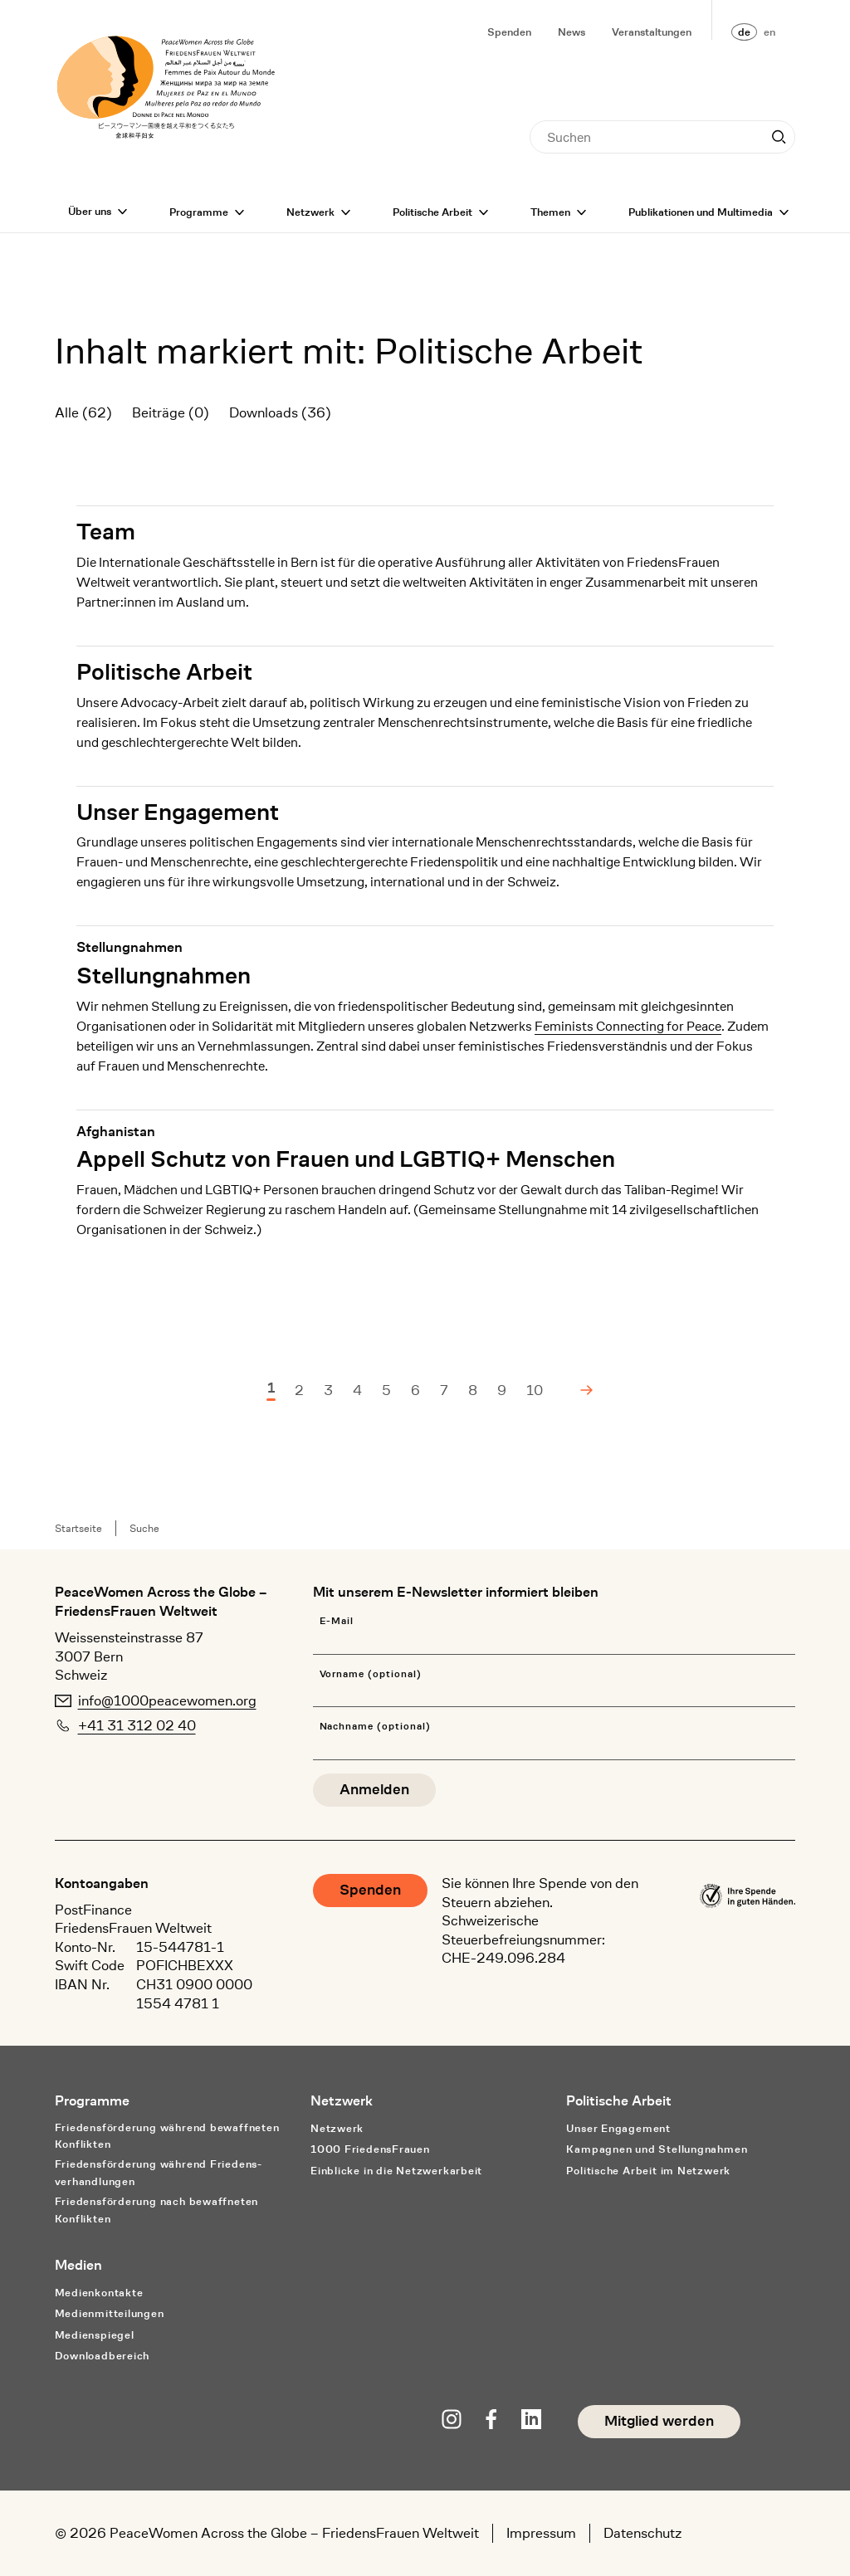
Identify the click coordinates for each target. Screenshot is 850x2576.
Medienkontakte (99, 2293)
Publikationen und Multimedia (700, 212)
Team (105, 532)
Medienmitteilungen (109, 2313)
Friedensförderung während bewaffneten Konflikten (167, 2136)
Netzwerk (310, 212)
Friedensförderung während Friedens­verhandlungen (158, 2172)
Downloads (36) (280, 412)
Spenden (509, 32)
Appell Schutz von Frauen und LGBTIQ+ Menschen (345, 1159)
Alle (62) (83, 412)
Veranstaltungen (651, 32)
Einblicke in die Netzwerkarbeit (396, 2171)
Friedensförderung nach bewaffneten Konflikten (157, 2210)
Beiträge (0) (170, 412)
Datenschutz (642, 2533)
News (571, 32)
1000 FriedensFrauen (370, 2149)
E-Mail (337, 1621)
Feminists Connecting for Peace (628, 1026)
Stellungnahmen (163, 976)
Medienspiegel (94, 2335)
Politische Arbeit (432, 212)
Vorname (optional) (371, 1674)
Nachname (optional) (375, 1726)
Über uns (89, 211)
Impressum (541, 2533)
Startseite (78, 1528)
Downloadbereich (102, 2356)
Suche (144, 1528)
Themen (550, 212)
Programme (198, 212)
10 (534, 1390)
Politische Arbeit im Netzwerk (648, 2171)
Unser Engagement (177, 812)
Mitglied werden (659, 2421)
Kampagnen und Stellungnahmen (656, 2149)
